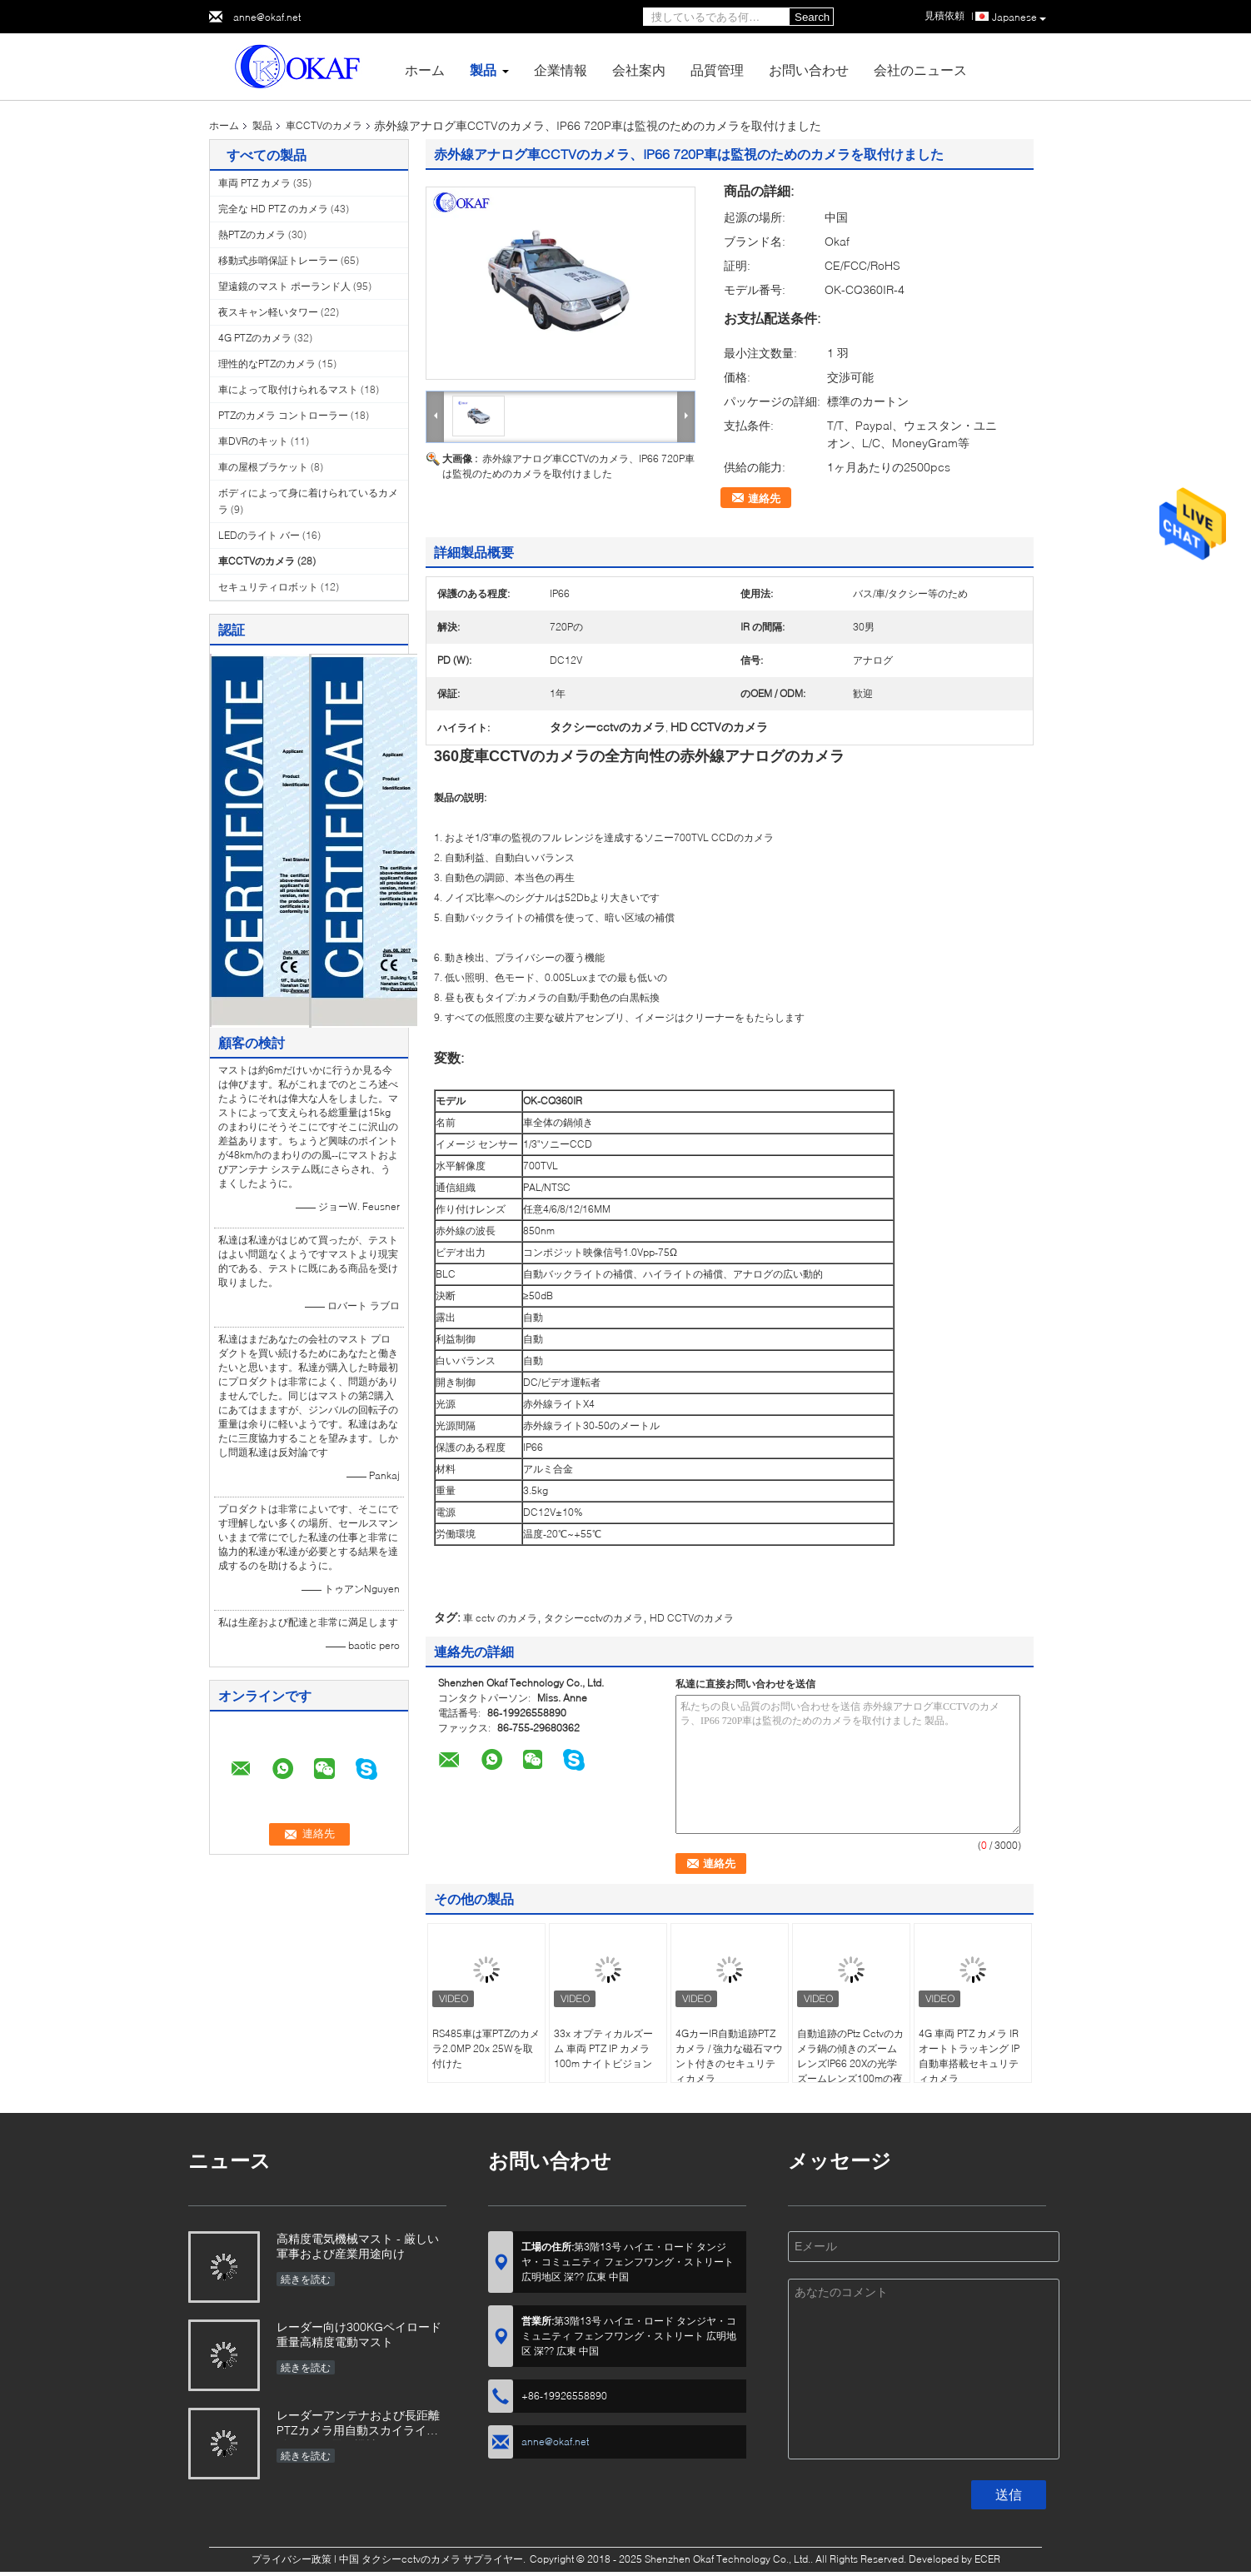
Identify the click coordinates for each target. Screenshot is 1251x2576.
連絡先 (764, 498)
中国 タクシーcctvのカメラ (400, 2559)
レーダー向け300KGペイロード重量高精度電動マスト (359, 2334)
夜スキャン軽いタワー (268, 312)
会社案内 (638, 69)
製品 (483, 69)
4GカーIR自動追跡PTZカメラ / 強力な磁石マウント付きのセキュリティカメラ (729, 2056)
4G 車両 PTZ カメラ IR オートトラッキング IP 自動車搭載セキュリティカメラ (969, 2056)
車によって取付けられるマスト (288, 389)
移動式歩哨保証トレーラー (278, 260)
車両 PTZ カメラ (254, 183)
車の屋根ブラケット (263, 467)
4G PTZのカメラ (255, 337)
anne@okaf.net (267, 17)
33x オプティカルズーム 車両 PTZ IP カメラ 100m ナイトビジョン (603, 2048)
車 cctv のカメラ (500, 1618)
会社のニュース (920, 69)
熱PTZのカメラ (252, 234)
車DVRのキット (253, 441)
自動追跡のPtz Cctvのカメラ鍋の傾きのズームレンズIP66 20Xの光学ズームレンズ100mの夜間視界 (850, 2063)
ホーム (425, 69)
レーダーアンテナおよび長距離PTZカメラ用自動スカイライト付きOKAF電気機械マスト (358, 2424)
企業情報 (560, 69)
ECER (987, 2559)
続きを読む (306, 2279)
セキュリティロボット (268, 586)
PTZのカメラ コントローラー (283, 415)
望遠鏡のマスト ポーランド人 (284, 286)
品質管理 (717, 69)
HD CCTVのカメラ (692, 1618)
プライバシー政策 (291, 2559)
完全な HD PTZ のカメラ (273, 208)
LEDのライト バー (259, 535)
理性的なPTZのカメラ (267, 363)
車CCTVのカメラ (324, 125)
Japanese (1019, 17)
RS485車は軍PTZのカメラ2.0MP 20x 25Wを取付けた (486, 2048)
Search (812, 17)
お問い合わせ (809, 69)
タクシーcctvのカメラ (593, 1618)
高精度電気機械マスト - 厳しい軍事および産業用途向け (358, 2245)
